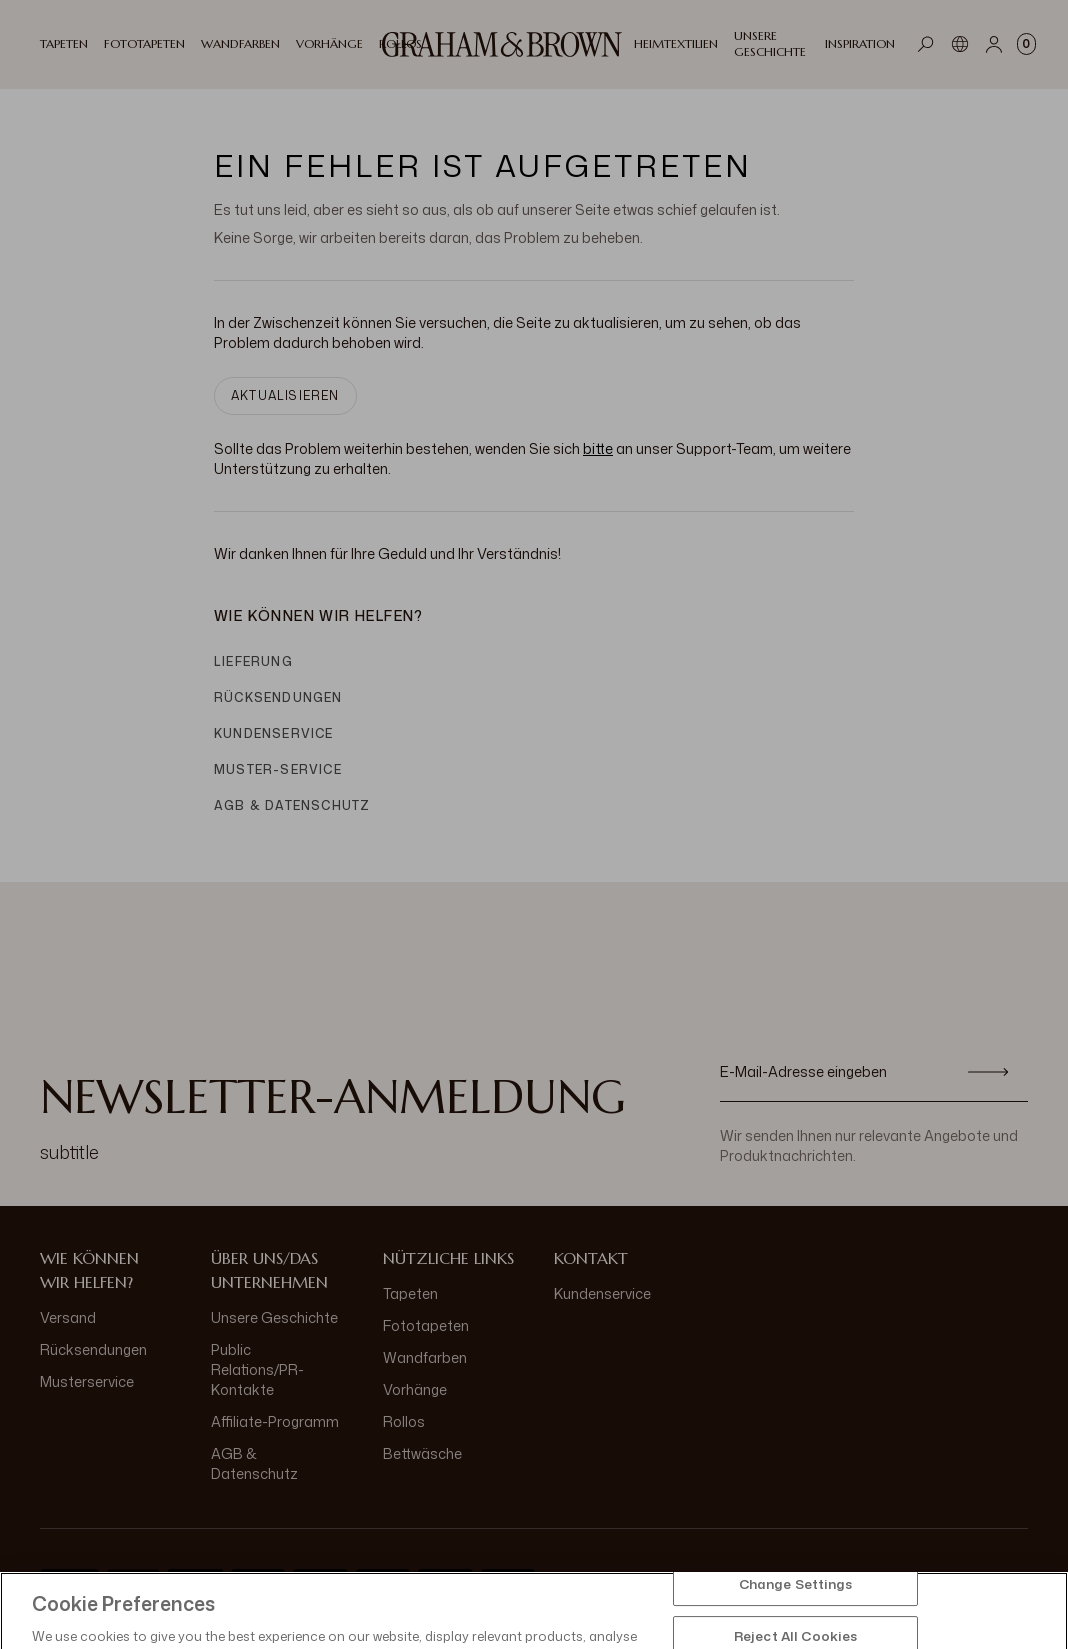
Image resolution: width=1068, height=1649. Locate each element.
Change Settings (796, 1617)
